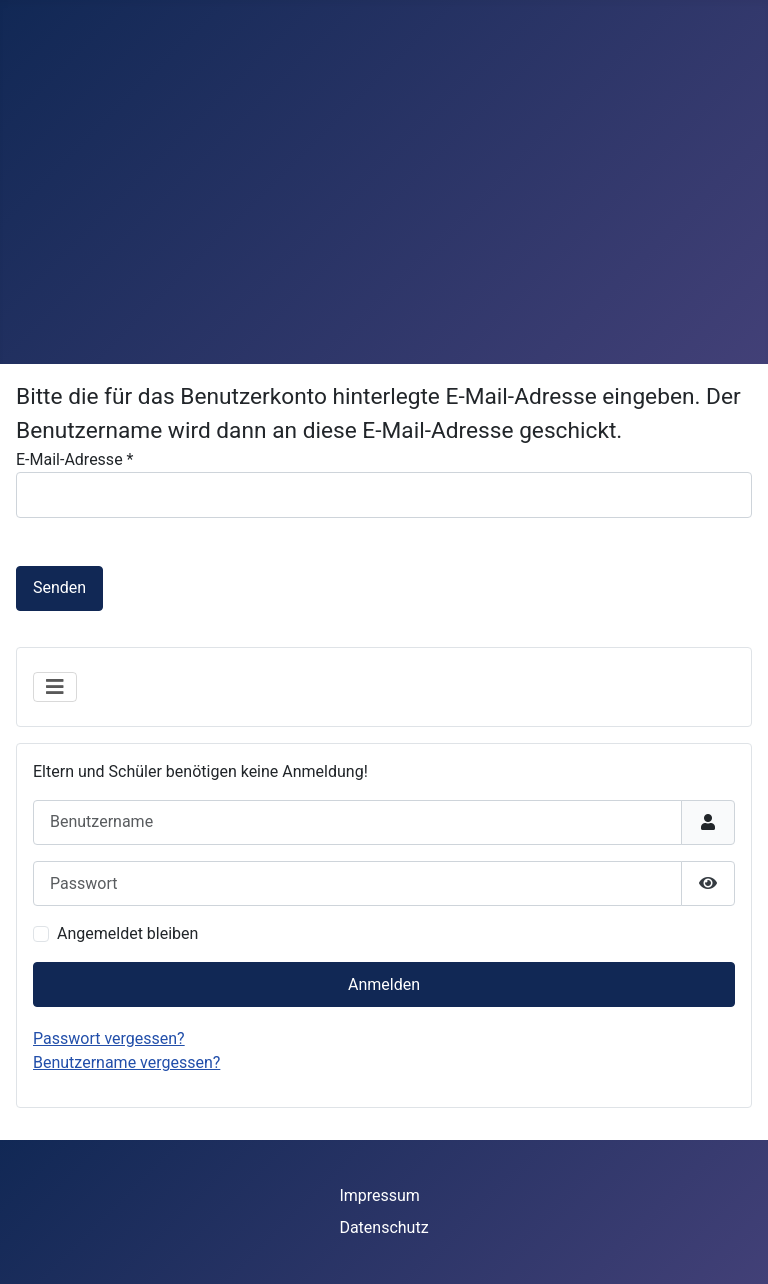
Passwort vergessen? (109, 1038)
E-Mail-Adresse (74, 459)
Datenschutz (383, 1227)
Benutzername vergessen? (126, 1062)
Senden (59, 587)
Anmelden (384, 984)
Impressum (379, 1195)
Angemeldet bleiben (127, 933)
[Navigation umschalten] (55, 687)
